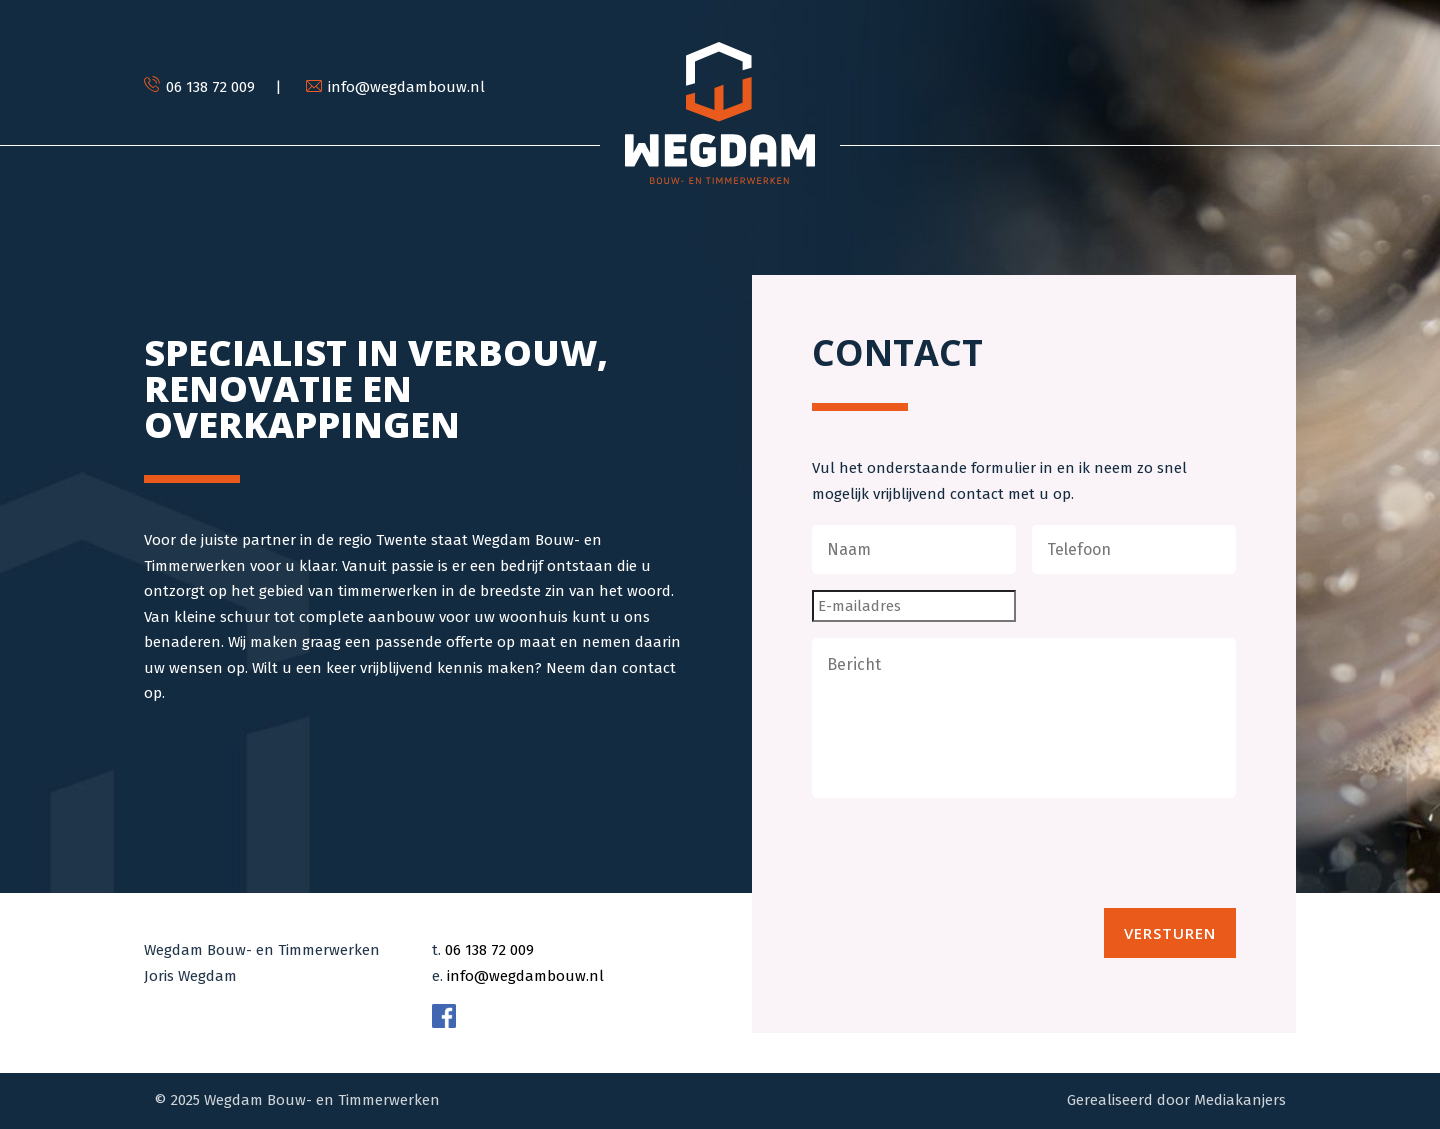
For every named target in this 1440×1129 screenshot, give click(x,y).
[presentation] (964, 853)
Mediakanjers (1240, 1100)
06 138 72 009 (489, 950)
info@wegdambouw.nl (525, 976)
